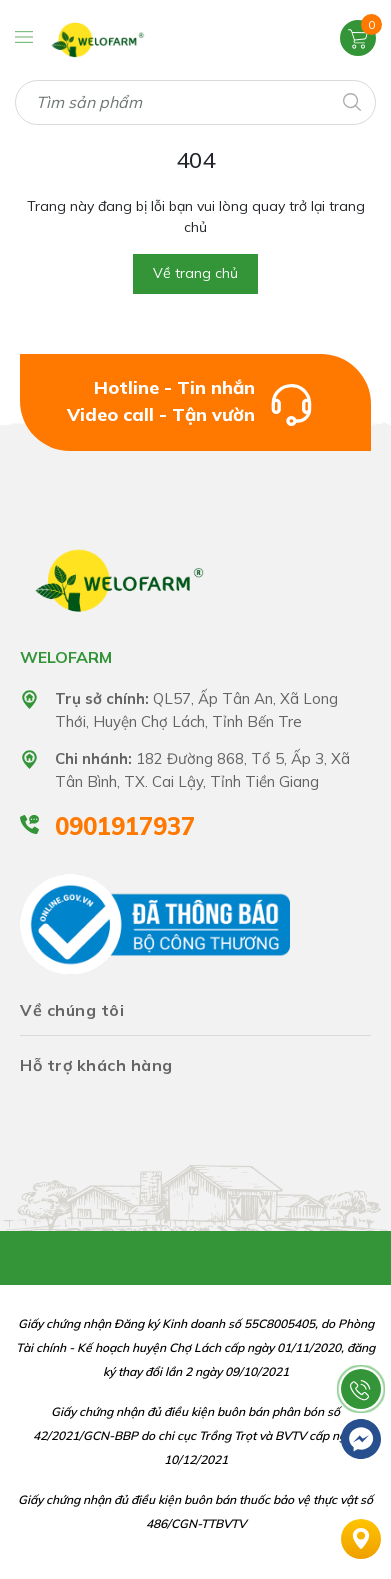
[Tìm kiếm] (350, 100)
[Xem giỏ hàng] (358, 37)
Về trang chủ (195, 273)
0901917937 (125, 826)
